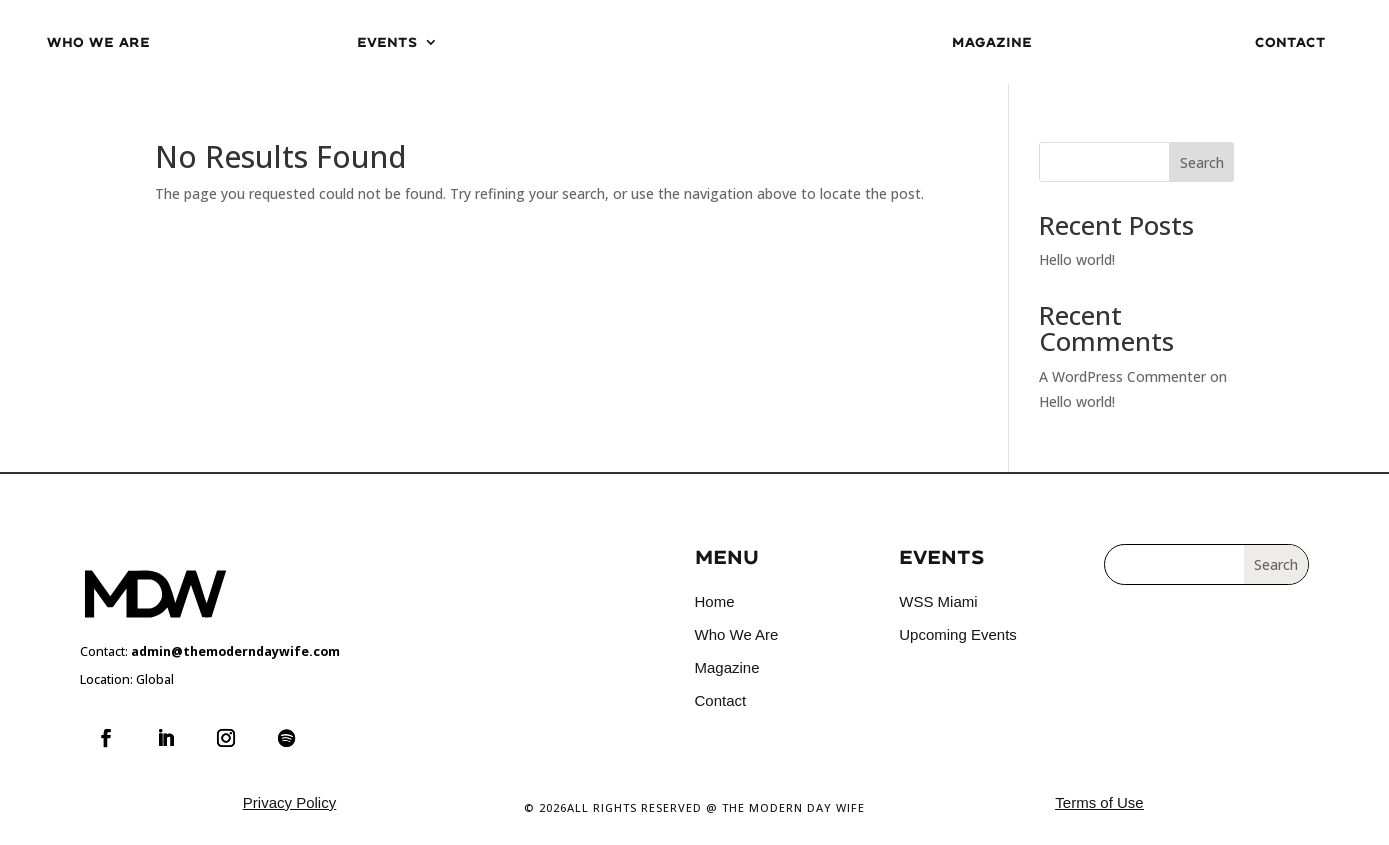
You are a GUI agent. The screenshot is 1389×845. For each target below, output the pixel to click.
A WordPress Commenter (1122, 376)
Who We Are (98, 42)
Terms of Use (1099, 802)
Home (715, 601)
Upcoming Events (958, 634)
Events (387, 42)
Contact (1290, 42)
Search (1202, 162)
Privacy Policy (289, 802)
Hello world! (1077, 259)
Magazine (992, 42)
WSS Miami (938, 601)
